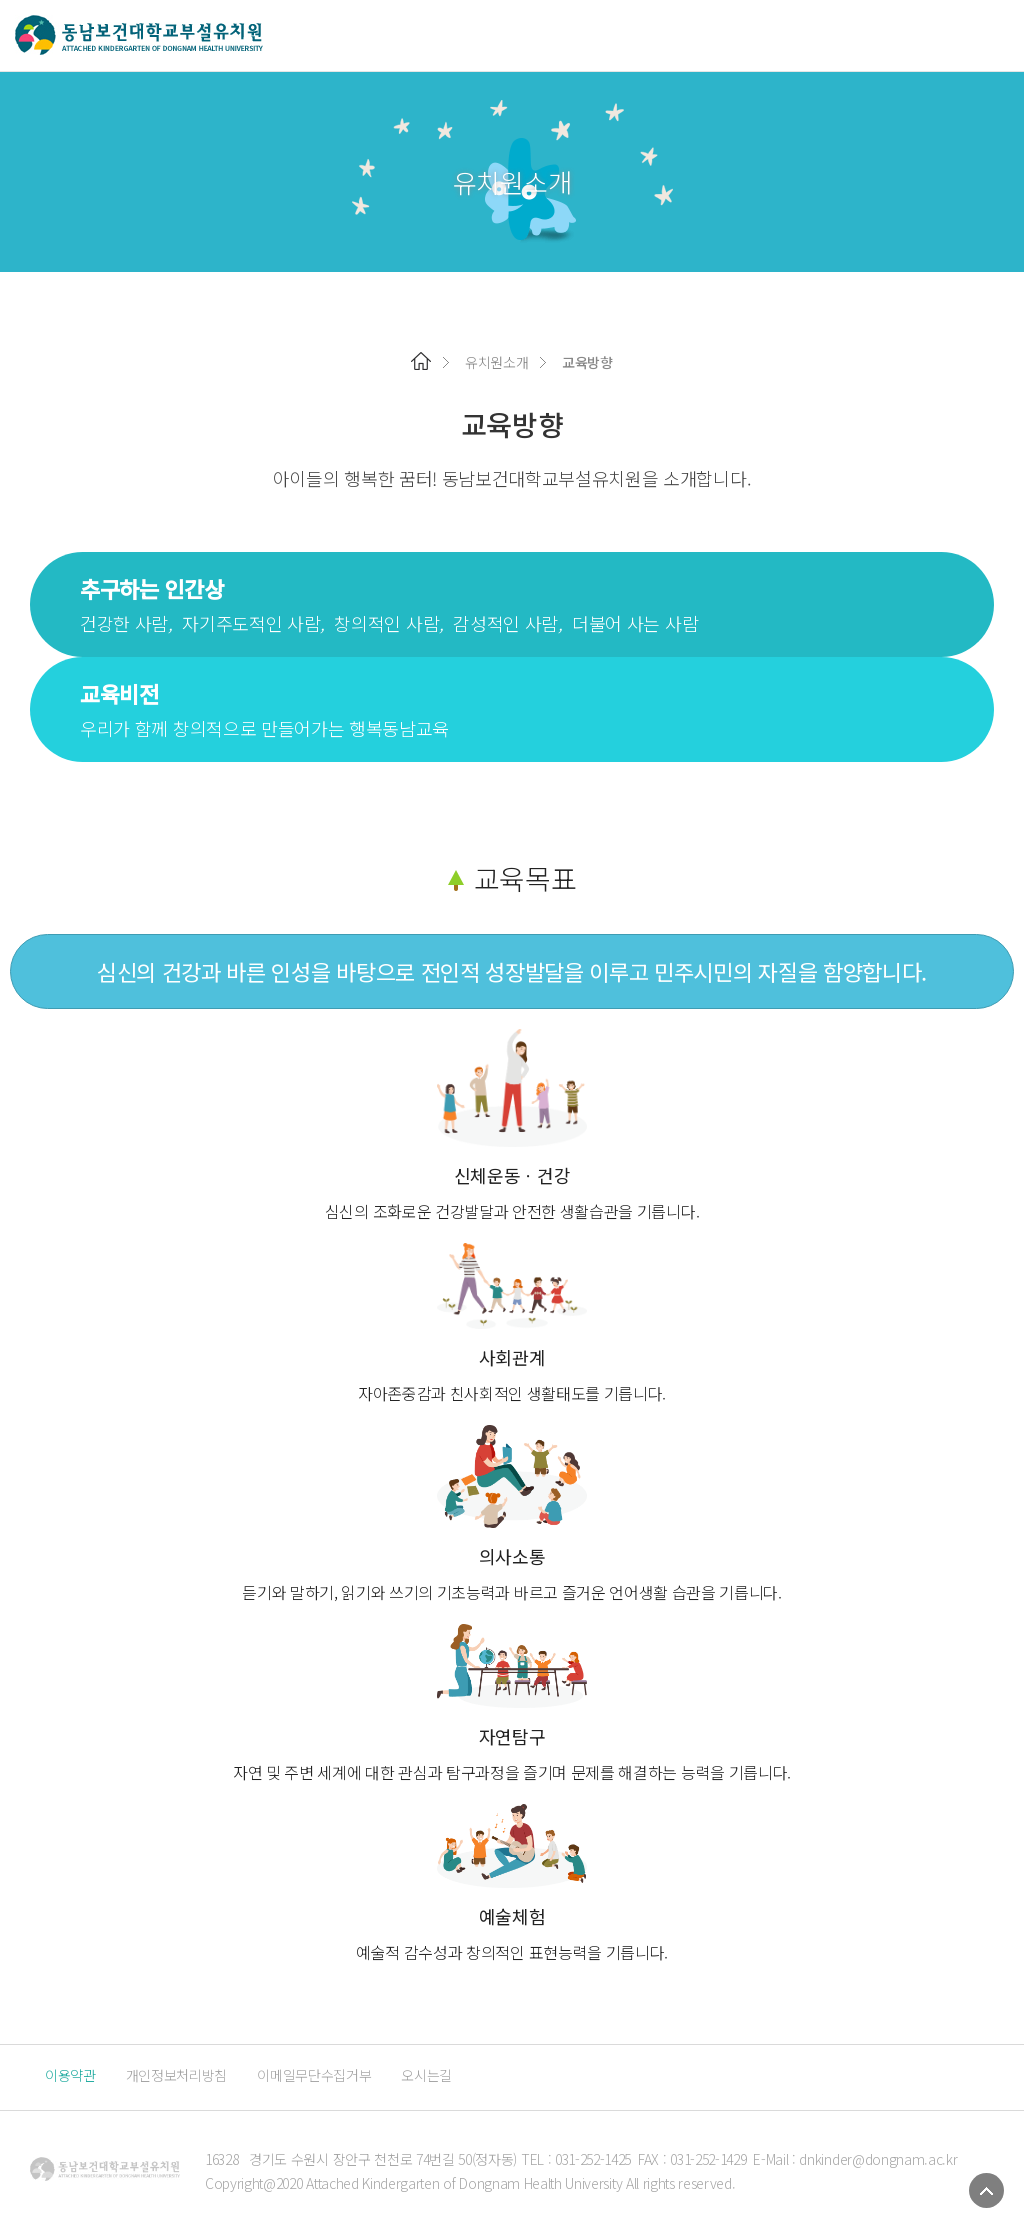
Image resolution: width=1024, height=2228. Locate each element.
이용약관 (70, 2075)
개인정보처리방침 (176, 2075)
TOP (986, 2190)
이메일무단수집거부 (314, 2075)
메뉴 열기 (996, 36)
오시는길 (426, 2075)
